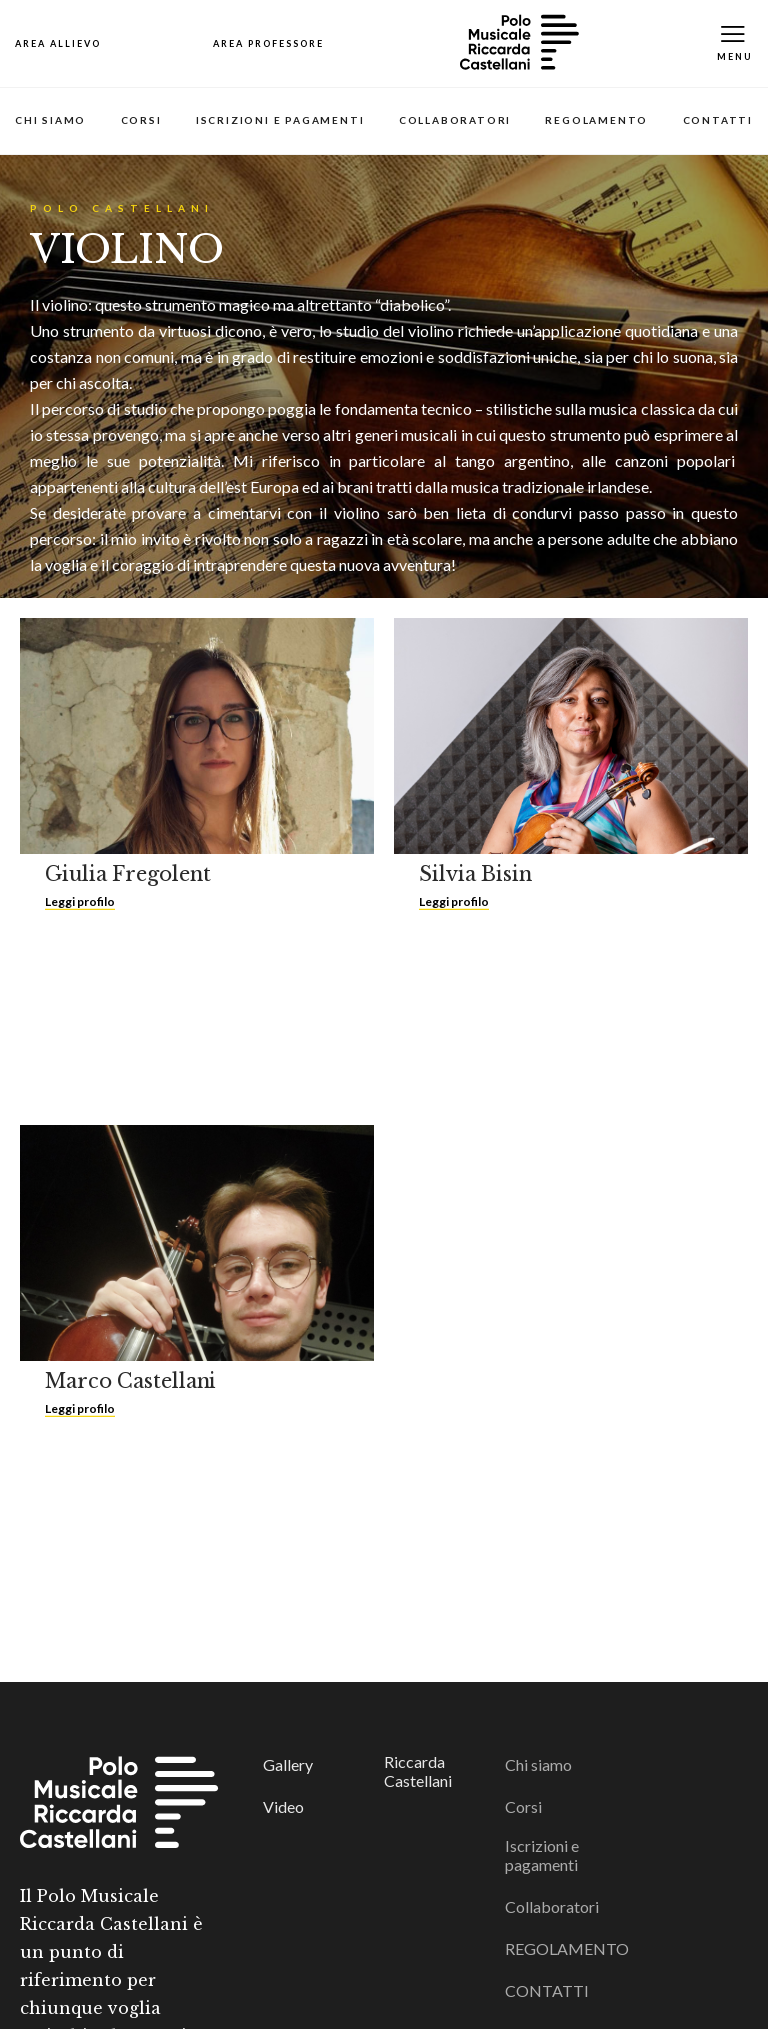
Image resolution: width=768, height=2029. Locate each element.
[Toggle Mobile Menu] (735, 43)
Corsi (141, 120)
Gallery (288, 1764)
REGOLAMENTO (596, 120)
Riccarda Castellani (418, 1771)
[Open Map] (58, 43)
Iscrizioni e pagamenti (280, 120)
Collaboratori (455, 120)
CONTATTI (718, 120)
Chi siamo (50, 120)
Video (283, 1806)
